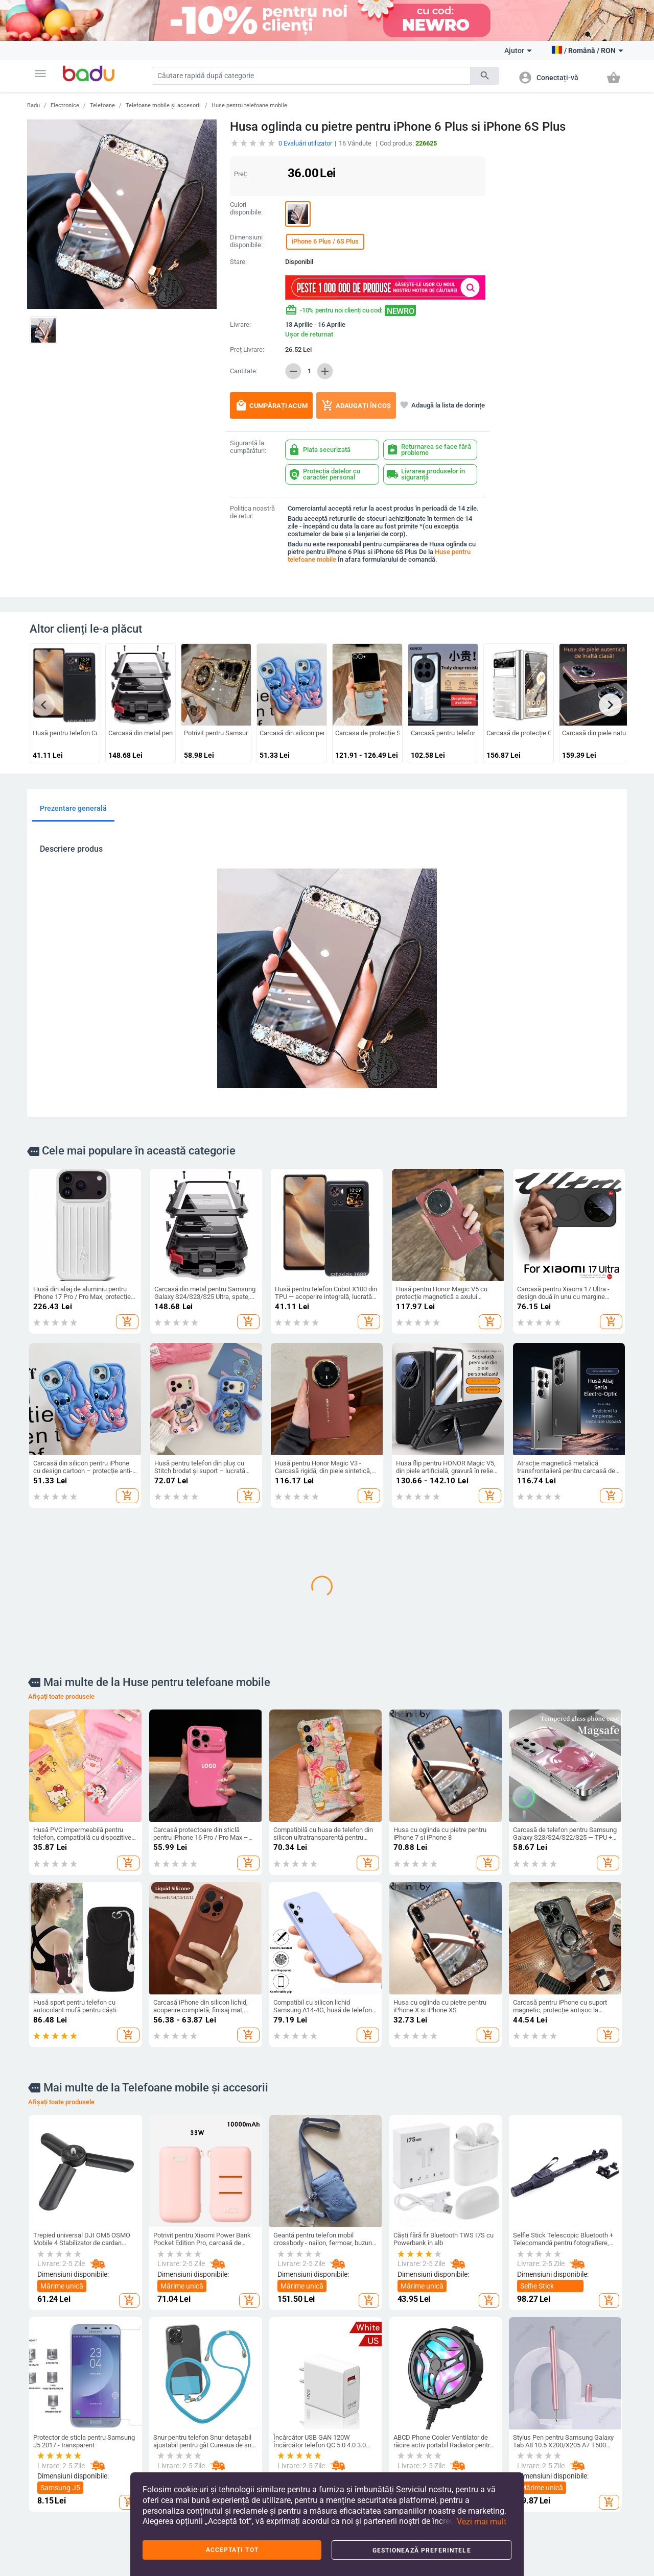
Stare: (238, 262)
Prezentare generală (73, 808)
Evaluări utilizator (305, 143)
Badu (33, 105)
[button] (40, 73)
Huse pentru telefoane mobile (249, 105)
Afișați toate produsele (61, 1696)
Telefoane (102, 105)
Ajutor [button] (518, 50)
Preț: (240, 174)
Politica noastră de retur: (252, 512)
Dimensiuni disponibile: (246, 241)
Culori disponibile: (246, 208)
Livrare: (240, 324)
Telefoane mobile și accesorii (163, 105)
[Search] (311, 76)
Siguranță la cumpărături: (248, 447)
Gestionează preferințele (421, 2550)
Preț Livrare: (247, 349)
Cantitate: (244, 371)
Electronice (65, 105)
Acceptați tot (232, 2550)
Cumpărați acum (271, 405)
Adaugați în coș (356, 405)
